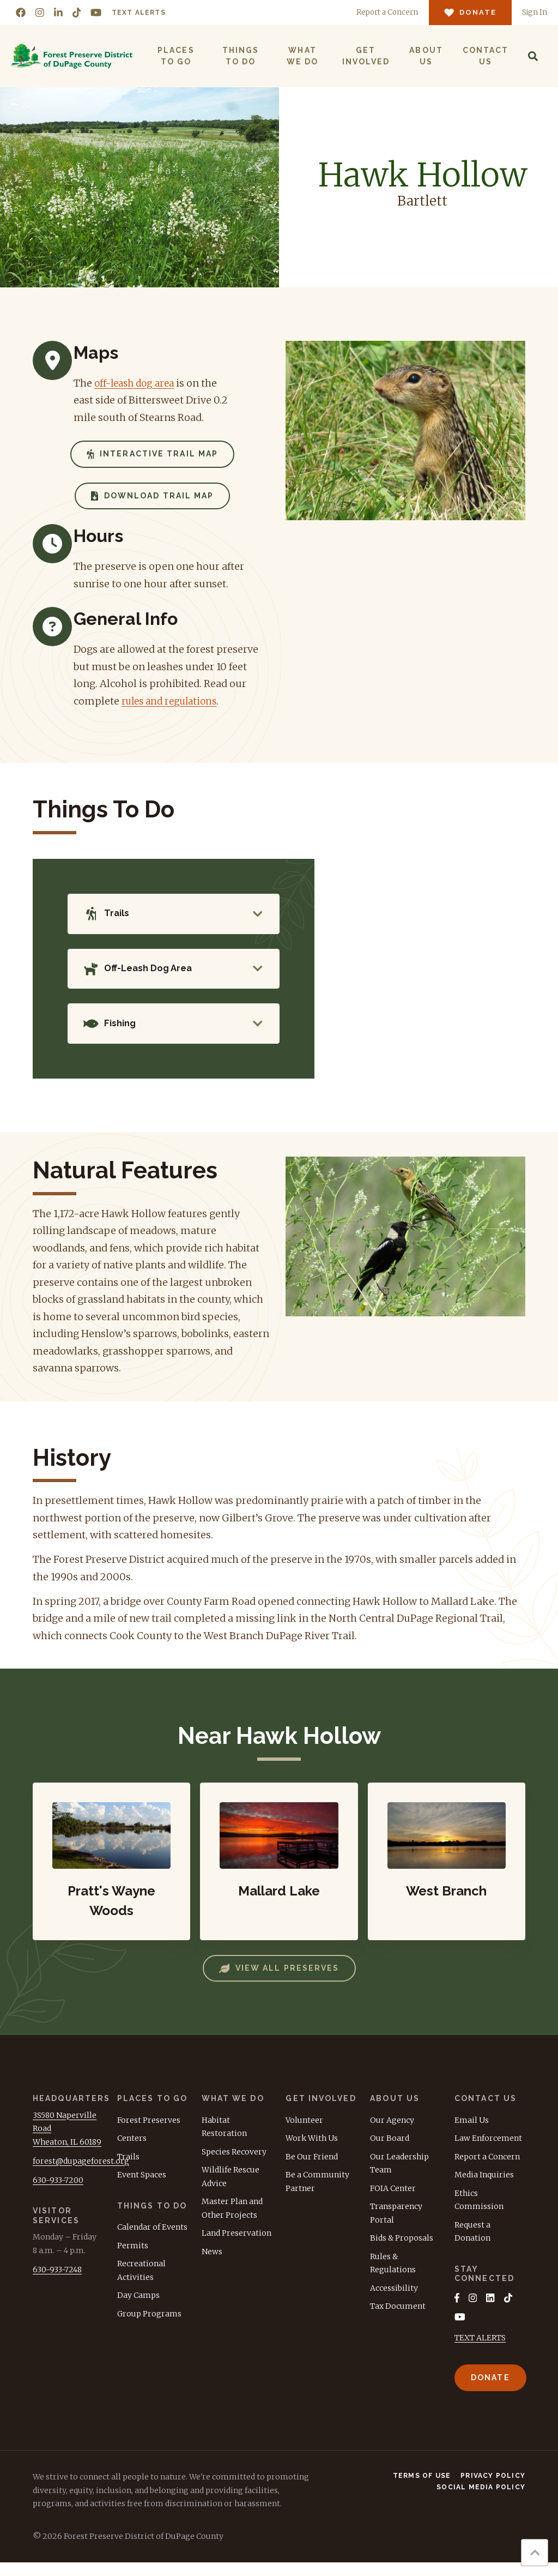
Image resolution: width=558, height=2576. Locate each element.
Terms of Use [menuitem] (422, 2489)
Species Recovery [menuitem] (234, 2164)
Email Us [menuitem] (471, 2132)
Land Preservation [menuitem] (236, 2245)
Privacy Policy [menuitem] (492, 2489)
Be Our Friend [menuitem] (312, 2169)
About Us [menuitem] (425, 56)
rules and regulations (173, 701)
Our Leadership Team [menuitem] (399, 2175)
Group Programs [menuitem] (149, 2326)
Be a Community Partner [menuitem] (317, 2194)
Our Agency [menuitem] (392, 2132)
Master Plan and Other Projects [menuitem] (232, 2220)
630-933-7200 (58, 2192)
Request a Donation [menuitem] (472, 2243)
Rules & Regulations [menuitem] (393, 2275)
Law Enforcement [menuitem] (488, 2151)
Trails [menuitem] (128, 2169)
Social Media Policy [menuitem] (480, 2501)
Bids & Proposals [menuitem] (401, 2250)
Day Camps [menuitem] (138, 2308)
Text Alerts (139, 12)
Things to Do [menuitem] (240, 56)
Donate (490, 2391)
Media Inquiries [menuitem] (484, 2187)
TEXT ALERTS (480, 2351)
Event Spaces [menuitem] (141, 2187)
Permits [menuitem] (132, 2257)
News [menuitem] (212, 2263)
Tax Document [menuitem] (398, 2319)
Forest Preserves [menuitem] (148, 2132)
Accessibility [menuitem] (394, 2300)
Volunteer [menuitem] (304, 2132)
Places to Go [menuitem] (176, 56)
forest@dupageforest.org (81, 2173)
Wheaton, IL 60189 (67, 2154)
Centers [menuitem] (132, 2151)
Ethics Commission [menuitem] (479, 2212)
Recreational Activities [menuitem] (141, 2283)
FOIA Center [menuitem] (393, 2200)
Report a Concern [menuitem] (487, 2169)
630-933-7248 (57, 2281)
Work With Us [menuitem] (312, 2151)
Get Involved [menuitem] (365, 56)
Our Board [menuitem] (389, 2151)
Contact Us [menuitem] (485, 56)
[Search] (532, 56)
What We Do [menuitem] (302, 56)
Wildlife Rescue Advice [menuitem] (230, 2189)
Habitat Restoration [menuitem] (224, 2139)
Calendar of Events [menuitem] (152, 2239)
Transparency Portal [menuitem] (396, 2225)
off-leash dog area (137, 383)
